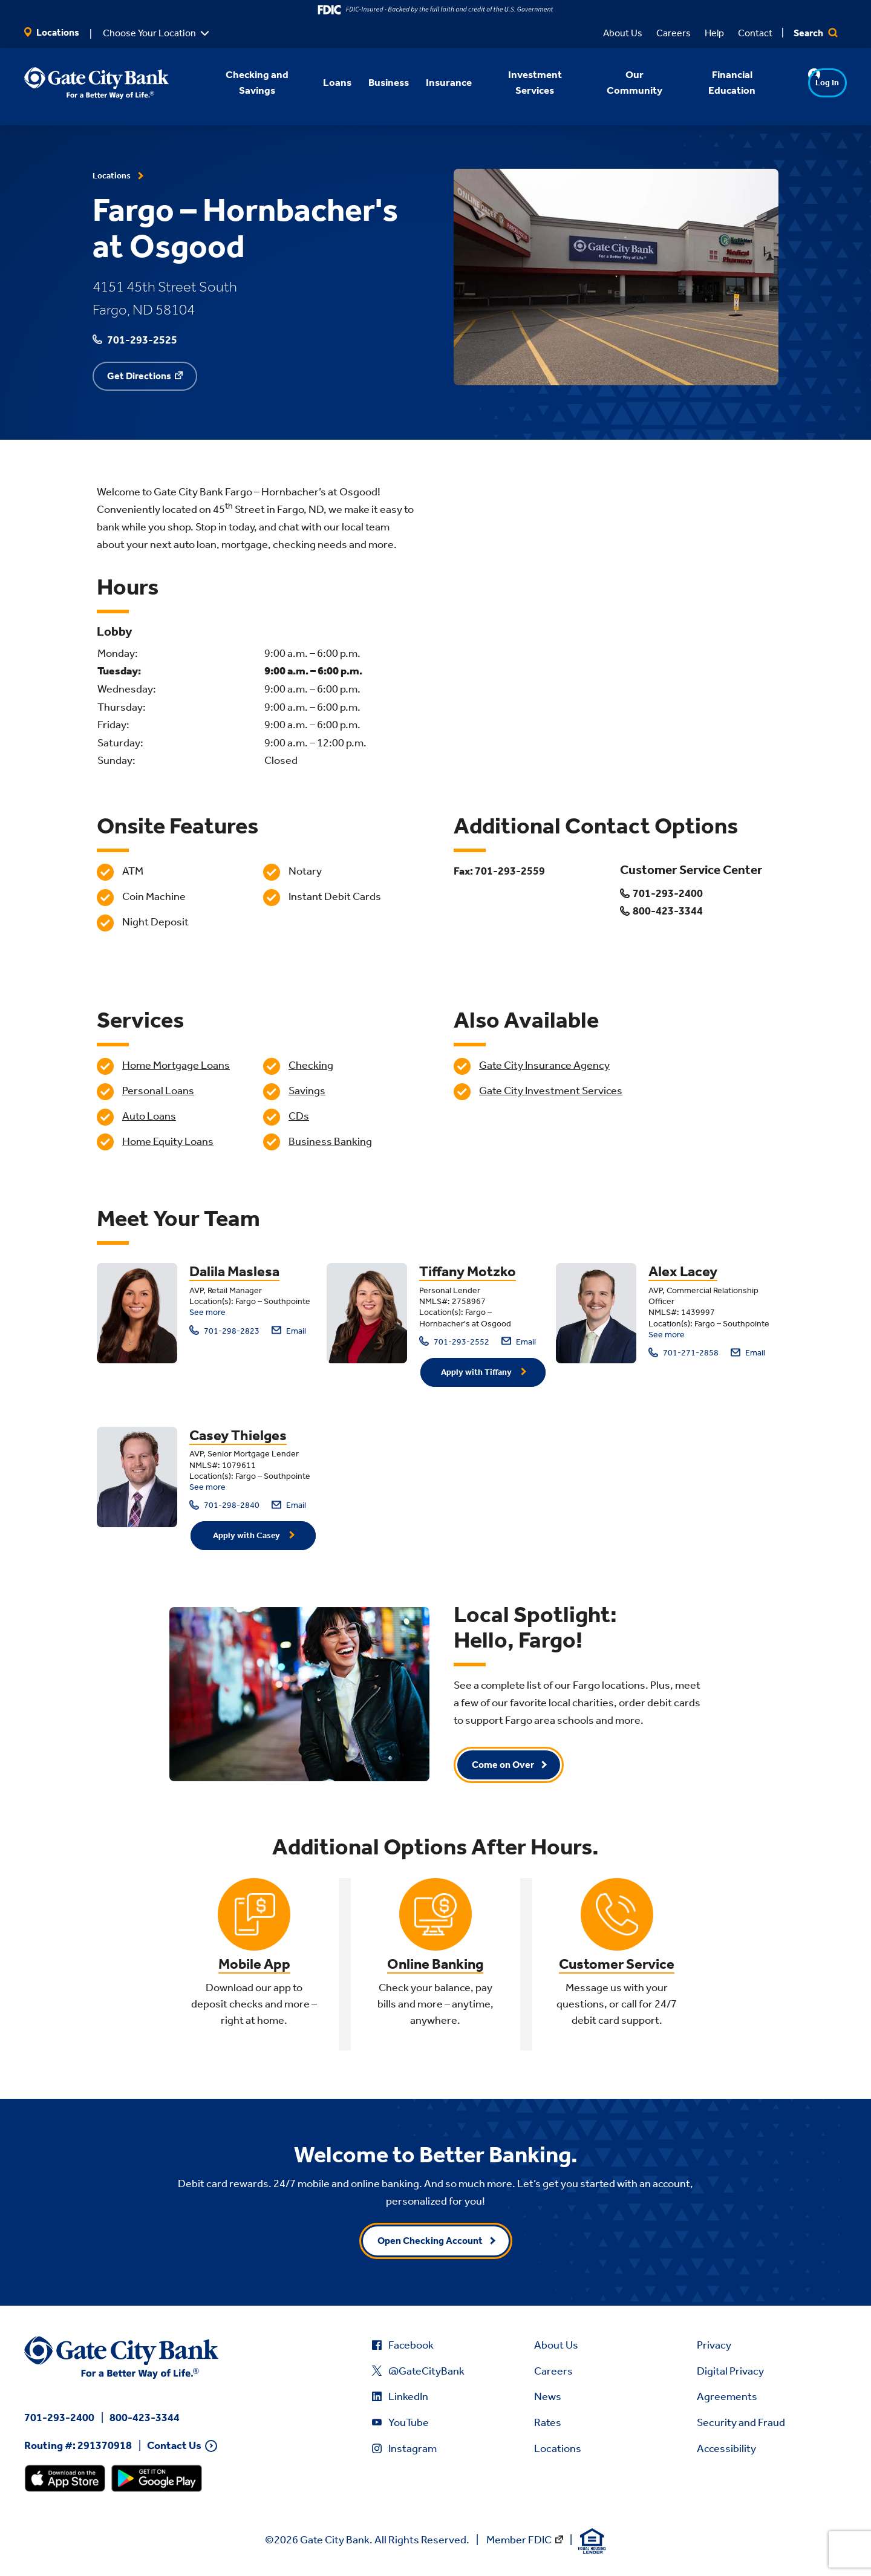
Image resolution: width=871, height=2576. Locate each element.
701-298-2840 (224, 1505)
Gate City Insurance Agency (544, 1065)
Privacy (714, 2345)
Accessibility (726, 2448)
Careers (673, 33)
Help (714, 33)
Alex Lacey (682, 1271)
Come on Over (503, 1764)
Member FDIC (519, 2539)
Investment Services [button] (519, 82)
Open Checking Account (430, 2240)
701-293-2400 (59, 2417)
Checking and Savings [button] (240, 82)
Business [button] (373, 82)
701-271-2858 (683, 1353)
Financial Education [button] (716, 82)
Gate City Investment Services (550, 1090)
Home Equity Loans (168, 1141)
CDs (299, 1116)
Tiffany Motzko (467, 1271)
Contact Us (174, 2445)
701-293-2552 (454, 1341)
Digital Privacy (730, 2371)
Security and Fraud (741, 2422)
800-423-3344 (144, 2417)
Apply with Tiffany (476, 1372)
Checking (311, 1065)
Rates (547, 2422)
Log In (804, 82)
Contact (755, 33)
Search (816, 33)
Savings (307, 1090)
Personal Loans (158, 1090)
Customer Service (616, 1963)
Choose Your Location (149, 33)
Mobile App (254, 1963)
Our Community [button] (619, 82)
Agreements (727, 2396)
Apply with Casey (247, 1535)
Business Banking (330, 1141)
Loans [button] (321, 82)
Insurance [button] (433, 82)
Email (289, 1330)
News (547, 2396)
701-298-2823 (224, 1330)
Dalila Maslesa (234, 1271)
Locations (51, 32)
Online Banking (435, 1963)
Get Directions (139, 376)
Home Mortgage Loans (176, 1065)
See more (207, 1312)
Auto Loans (149, 1116)
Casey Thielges (238, 1435)
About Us (622, 33)
